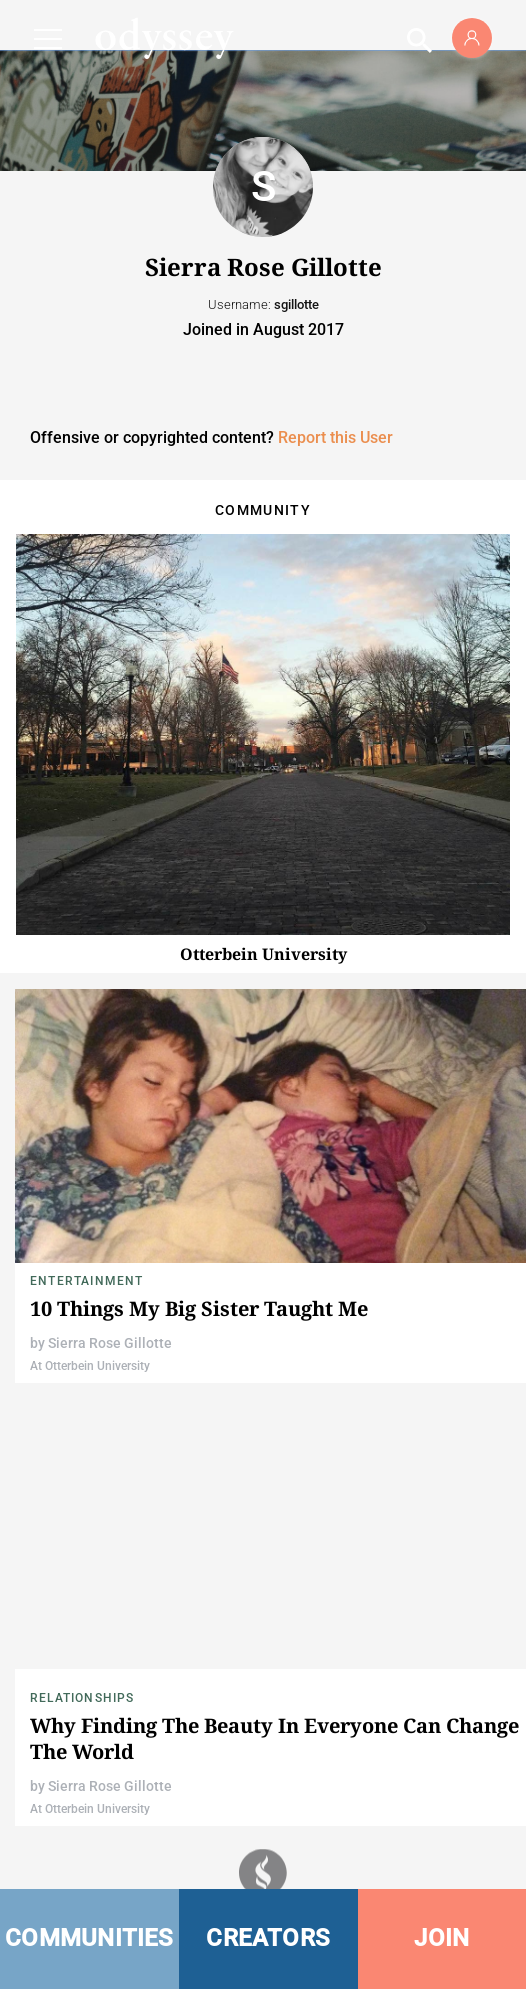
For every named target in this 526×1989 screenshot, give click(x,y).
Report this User (335, 437)
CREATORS (268, 1938)
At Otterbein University (90, 1366)
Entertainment (87, 1281)
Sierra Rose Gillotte (110, 1343)
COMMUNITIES (89, 1938)
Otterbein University (263, 954)
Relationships (82, 1698)
